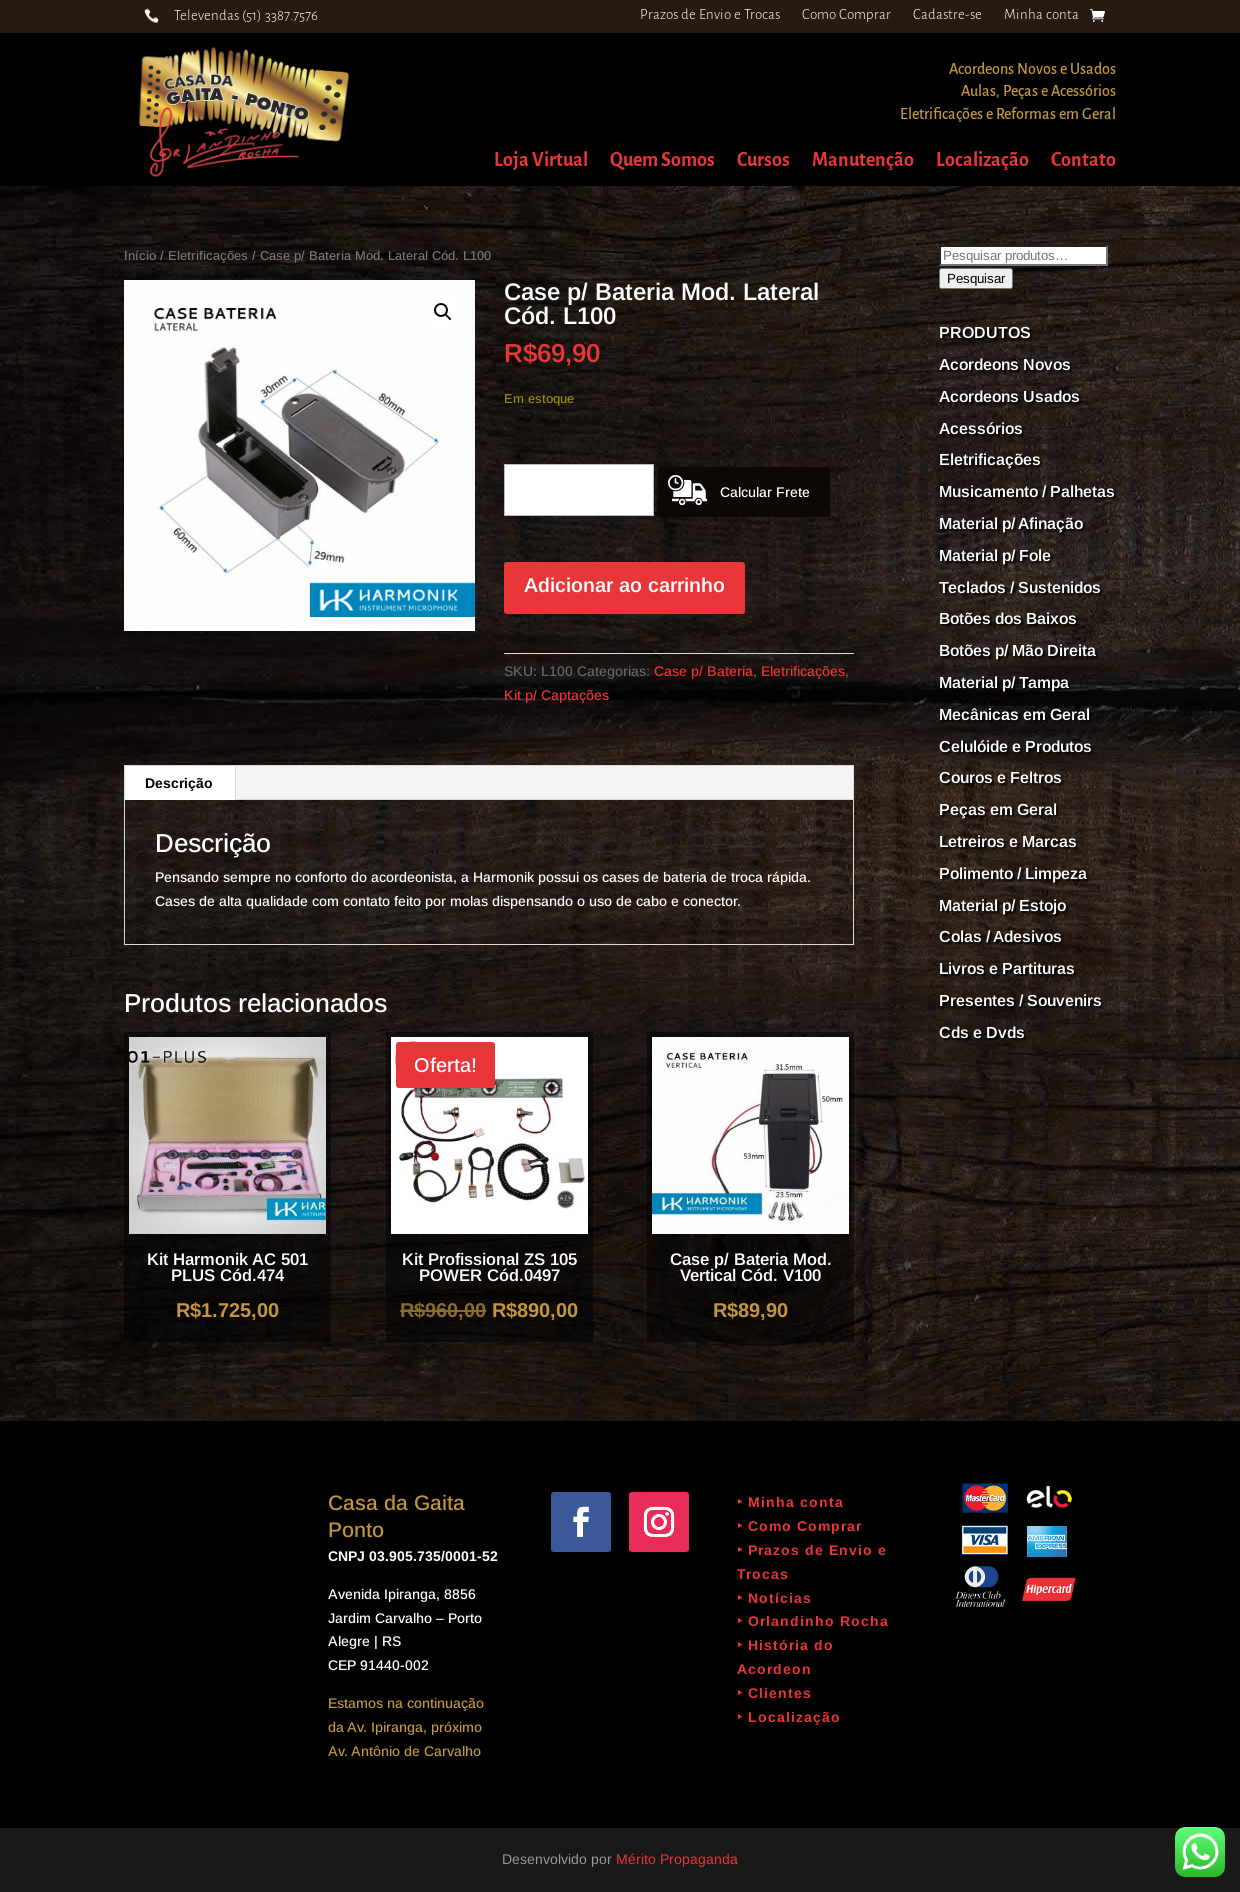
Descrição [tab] (179, 783)
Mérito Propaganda (677, 1859)
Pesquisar (976, 278)
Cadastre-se (947, 15)
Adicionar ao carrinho (624, 585)
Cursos (763, 161)
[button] (443, 312)
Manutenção (863, 161)
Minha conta (1041, 15)
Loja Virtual (541, 161)
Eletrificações (208, 255)
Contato (1083, 161)
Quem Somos (662, 161)
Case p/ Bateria (703, 671)
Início (140, 255)
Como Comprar (846, 15)
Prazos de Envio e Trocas (710, 15)
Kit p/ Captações (556, 695)
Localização (982, 161)
